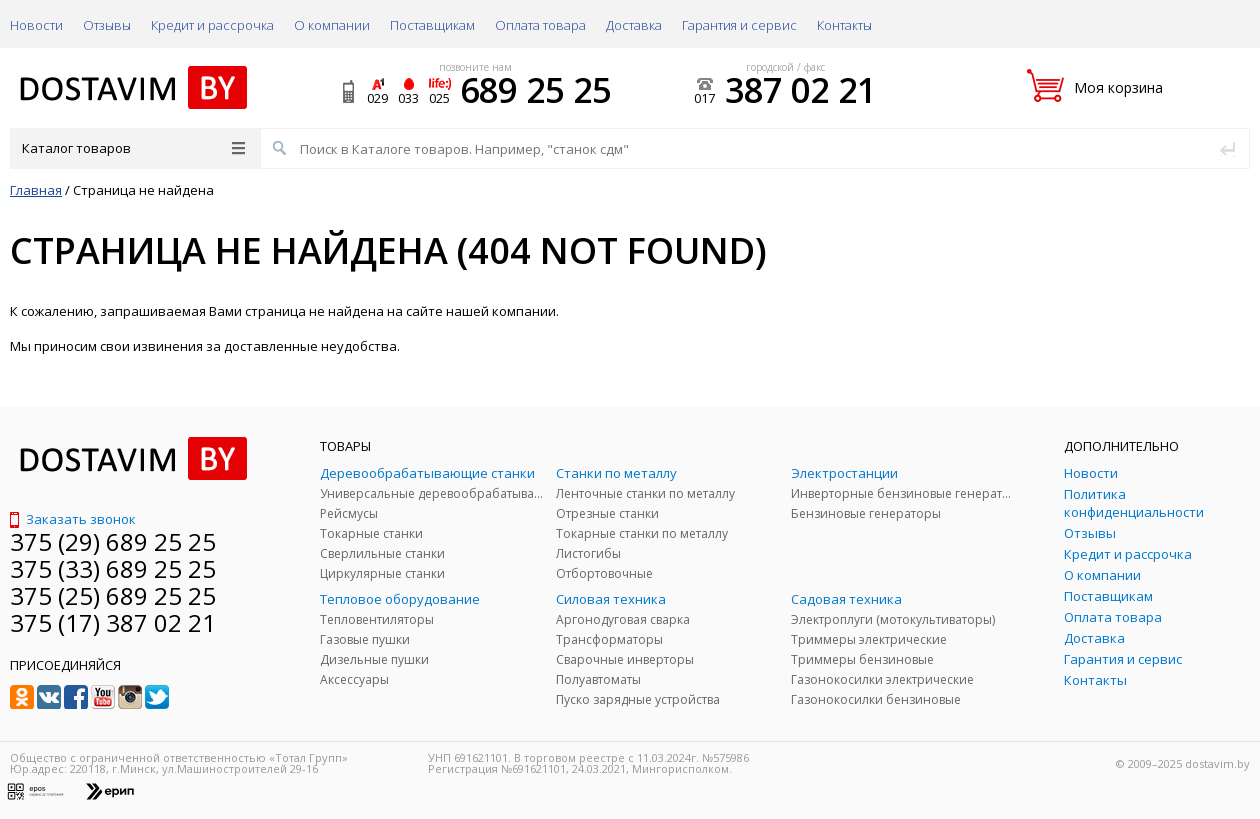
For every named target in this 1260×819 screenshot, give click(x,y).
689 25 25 (535, 90)
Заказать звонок (73, 519)
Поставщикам (432, 25)
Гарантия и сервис (739, 25)
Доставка (634, 25)
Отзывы (107, 25)
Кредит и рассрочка (212, 25)
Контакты (844, 25)
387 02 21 (800, 90)
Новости (36, 25)
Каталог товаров (133, 148)
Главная (36, 190)
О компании (332, 25)
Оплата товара (540, 25)
